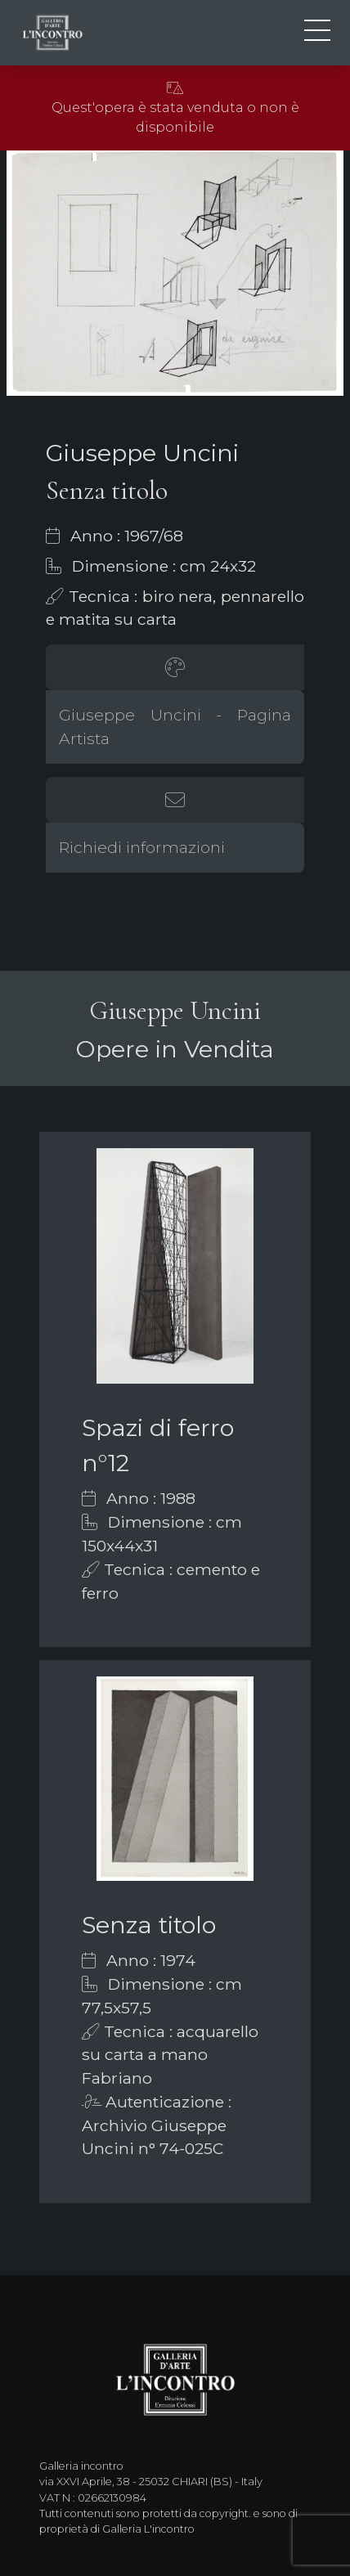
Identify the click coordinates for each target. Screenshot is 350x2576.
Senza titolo (149, 1924)
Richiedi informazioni (142, 847)
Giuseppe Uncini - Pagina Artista (175, 726)
